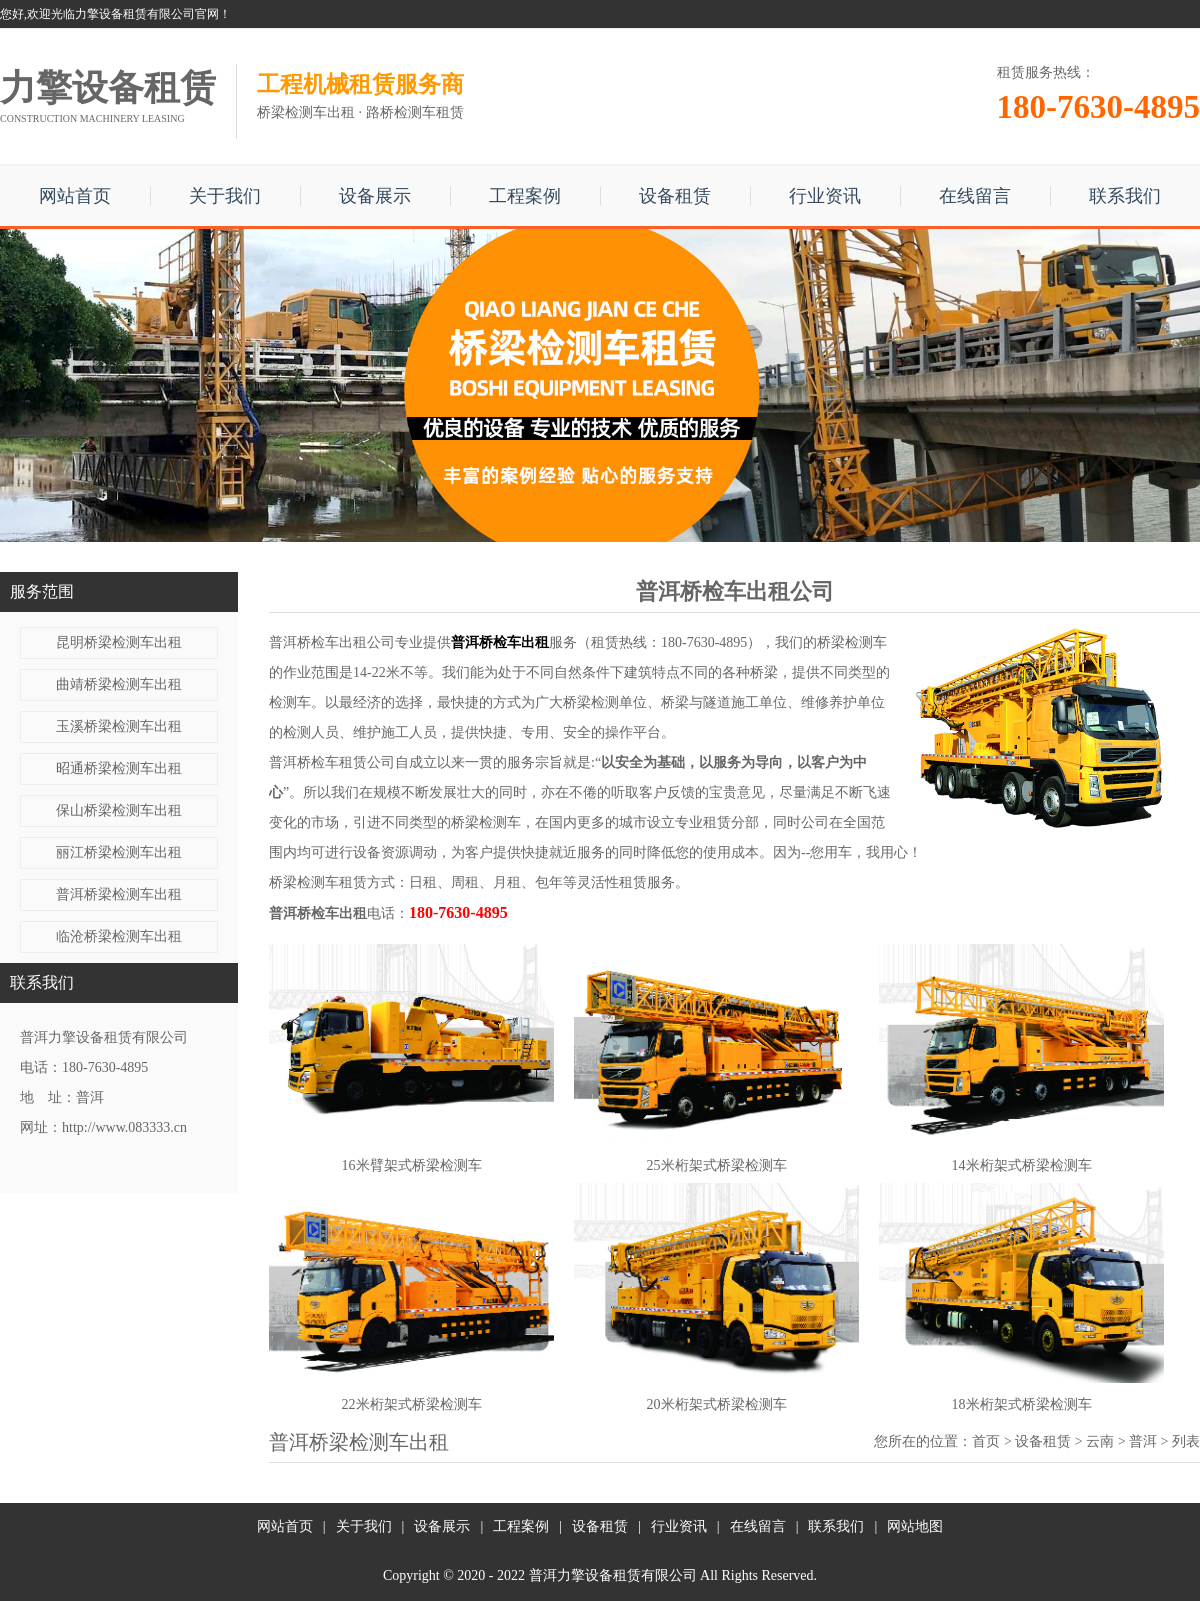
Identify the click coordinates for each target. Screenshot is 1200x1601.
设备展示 (375, 196)
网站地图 (915, 1526)
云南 (1100, 1441)
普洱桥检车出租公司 (332, 642)
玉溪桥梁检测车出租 (119, 726)
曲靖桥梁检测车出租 (119, 684)
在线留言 (975, 196)
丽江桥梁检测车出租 (119, 852)
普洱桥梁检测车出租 (119, 894)
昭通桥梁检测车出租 (119, 768)
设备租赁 (675, 196)
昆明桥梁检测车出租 (119, 642)
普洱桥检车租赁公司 (332, 762)
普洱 (1143, 1441)
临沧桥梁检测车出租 (119, 936)
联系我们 (1125, 196)
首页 (986, 1441)
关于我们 (225, 196)
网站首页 (75, 196)
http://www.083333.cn (124, 1127)
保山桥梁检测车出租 (119, 810)
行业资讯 (825, 196)
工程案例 (525, 196)
